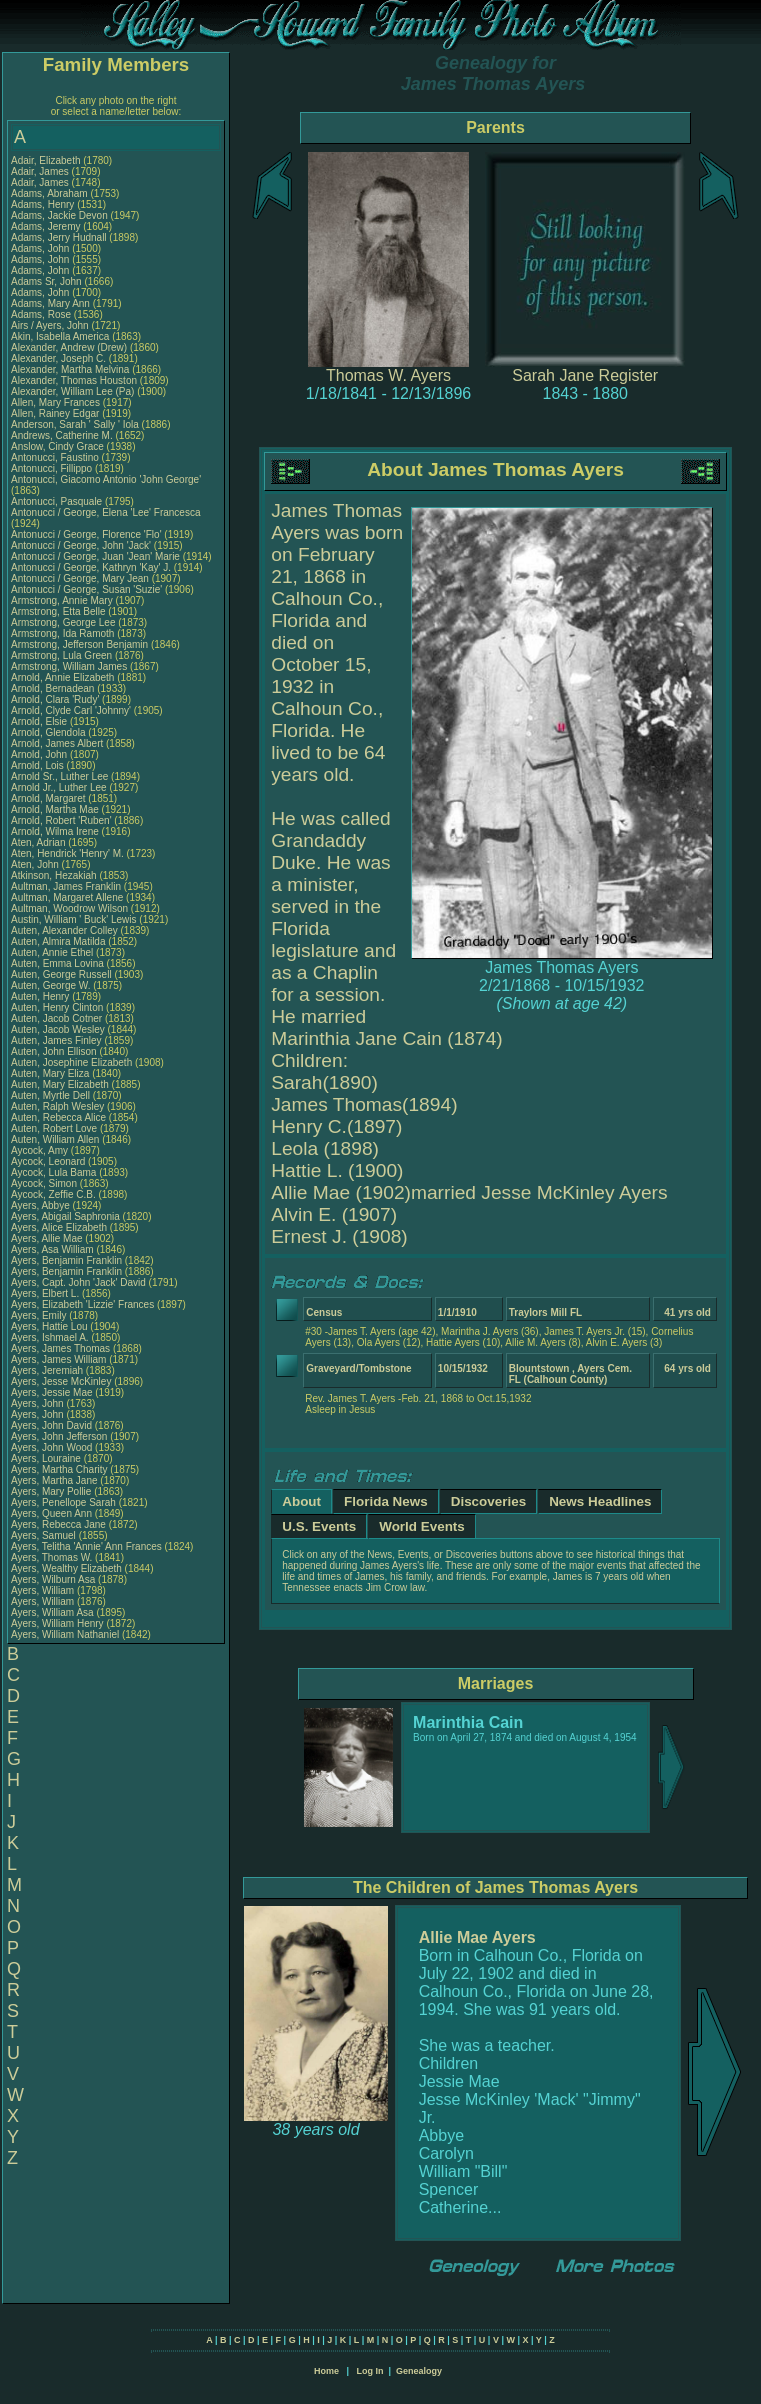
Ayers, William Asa (52, 1612)
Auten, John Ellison (54, 1051)
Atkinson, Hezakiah (55, 875)
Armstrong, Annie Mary (62, 600)
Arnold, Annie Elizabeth (62, 677)
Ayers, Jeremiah (48, 1370)
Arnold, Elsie (40, 721)
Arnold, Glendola (49, 732)
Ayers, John (38, 1403)
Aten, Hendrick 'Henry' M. (67, 853)
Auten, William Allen (55, 1139)
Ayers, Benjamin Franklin (66, 1260)
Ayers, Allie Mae (47, 1238)
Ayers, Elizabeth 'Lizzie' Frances (82, 1304)
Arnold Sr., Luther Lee (59, 776)
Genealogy (419, 2371)
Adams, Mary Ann (52, 303)
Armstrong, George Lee (63, 622)
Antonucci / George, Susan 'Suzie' (88, 589)
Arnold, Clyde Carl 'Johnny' (71, 710)
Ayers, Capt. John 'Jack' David (78, 1282)
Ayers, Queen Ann (51, 1513)
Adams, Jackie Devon (59, 215)
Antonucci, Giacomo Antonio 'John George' (106, 479)
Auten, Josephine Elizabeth (71, 1062)
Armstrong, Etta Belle (58, 611)
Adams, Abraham (50, 193)
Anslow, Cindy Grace (57, 446)
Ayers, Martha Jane (54, 1480)
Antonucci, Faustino (56, 457)
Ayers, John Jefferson (59, 1436)
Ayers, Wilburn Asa (53, 1579)
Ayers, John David (51, 1425)
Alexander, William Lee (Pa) (72, 391)
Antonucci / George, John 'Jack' (82, 545)
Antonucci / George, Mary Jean (81, 578)
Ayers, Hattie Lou (49, 1326)
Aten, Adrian (39, 842)
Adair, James (41, 171)
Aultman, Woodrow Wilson (69, 908)
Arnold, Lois (39, 765)
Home (326, 2371)
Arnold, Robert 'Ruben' (62, 820)
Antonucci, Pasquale (58, 501)
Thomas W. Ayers (388, 375)
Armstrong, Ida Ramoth (62, 633)
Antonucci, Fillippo (53, 468)
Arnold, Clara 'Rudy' (56, 699)
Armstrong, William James (69, 666)
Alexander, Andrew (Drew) (70, 347)
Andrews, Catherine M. (62, 435)
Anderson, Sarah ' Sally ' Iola (75, 424)
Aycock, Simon (45, 1183)
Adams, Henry (44, 204)
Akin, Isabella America (60, 336)
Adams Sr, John (47, 281)
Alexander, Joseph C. (58, 358)
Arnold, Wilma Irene (55, 831)
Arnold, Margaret (49, 798)
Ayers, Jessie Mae (52, 1392)
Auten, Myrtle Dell (50, 1095)
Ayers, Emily (40, 1315)
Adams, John (41, 248)
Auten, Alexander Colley (64, 930)
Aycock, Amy (41, 1150)
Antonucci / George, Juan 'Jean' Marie (95, 556)
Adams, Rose (42, 314)
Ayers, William (44, 1590)
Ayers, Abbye (42, 1205)
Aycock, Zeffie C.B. (53, 1194)
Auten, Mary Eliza (50, 1073)
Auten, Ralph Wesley (57, 1106)
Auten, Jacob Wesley (58, 1029)
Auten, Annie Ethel (52, 952)
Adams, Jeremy (47, 226)
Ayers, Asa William (52, 1249)
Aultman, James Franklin (66, 886)
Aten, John (36, 864)
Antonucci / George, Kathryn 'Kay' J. (91, 567)
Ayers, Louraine (47, 1458)
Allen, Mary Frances (55, 402)
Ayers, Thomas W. (51, 1557)
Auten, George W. (51, 985)
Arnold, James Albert (57, 743)
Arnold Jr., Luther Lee (59, 787)
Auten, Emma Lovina (57, 963)
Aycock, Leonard (49, 1161)
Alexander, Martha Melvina (70, 369)
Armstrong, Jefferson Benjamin (79, 644)
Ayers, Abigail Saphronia (65, 1216)
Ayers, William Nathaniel (65, 1634)
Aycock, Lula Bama (53, 1172)
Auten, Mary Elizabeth (60, 1084)
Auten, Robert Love (54, 1128)
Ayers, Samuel (45, 1535)
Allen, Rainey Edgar (55, 413)
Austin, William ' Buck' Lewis (74, 919)
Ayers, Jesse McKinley (61, 1381)
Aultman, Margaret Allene (67, 897)
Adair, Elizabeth (47, 160)
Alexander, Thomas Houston (74, 380)
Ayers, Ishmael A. (50, 1337)
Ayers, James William (58, 1359)
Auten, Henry (41, 996)
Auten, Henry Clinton (57, 1007)
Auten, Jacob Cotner (56, 1018)
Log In (369, 2371)
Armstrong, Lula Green (61, 655)
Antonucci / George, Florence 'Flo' (87, 534)
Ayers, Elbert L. (45, 1293)
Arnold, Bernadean (54, 688)
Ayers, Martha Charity (59, 1469)
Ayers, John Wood (51, 1447)
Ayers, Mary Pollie (51, 1491)
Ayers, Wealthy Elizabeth (66, 1568)
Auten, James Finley (56, 1040)
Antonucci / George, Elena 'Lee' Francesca (105, 512)
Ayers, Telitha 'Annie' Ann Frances (86, 1546)
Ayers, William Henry (57, 1623)
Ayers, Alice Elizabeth (59, 1227)
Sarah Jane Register (585, 375)
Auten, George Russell (61, 974)
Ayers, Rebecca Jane (58, 1524)
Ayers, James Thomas (60, 1348)
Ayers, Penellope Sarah (63, 1502)
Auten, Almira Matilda (58, 941)
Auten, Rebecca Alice (58, 1117)
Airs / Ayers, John (51, 325)
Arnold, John (40, 754)
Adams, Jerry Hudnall (59, 237)
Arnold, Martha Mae (56, 809)
